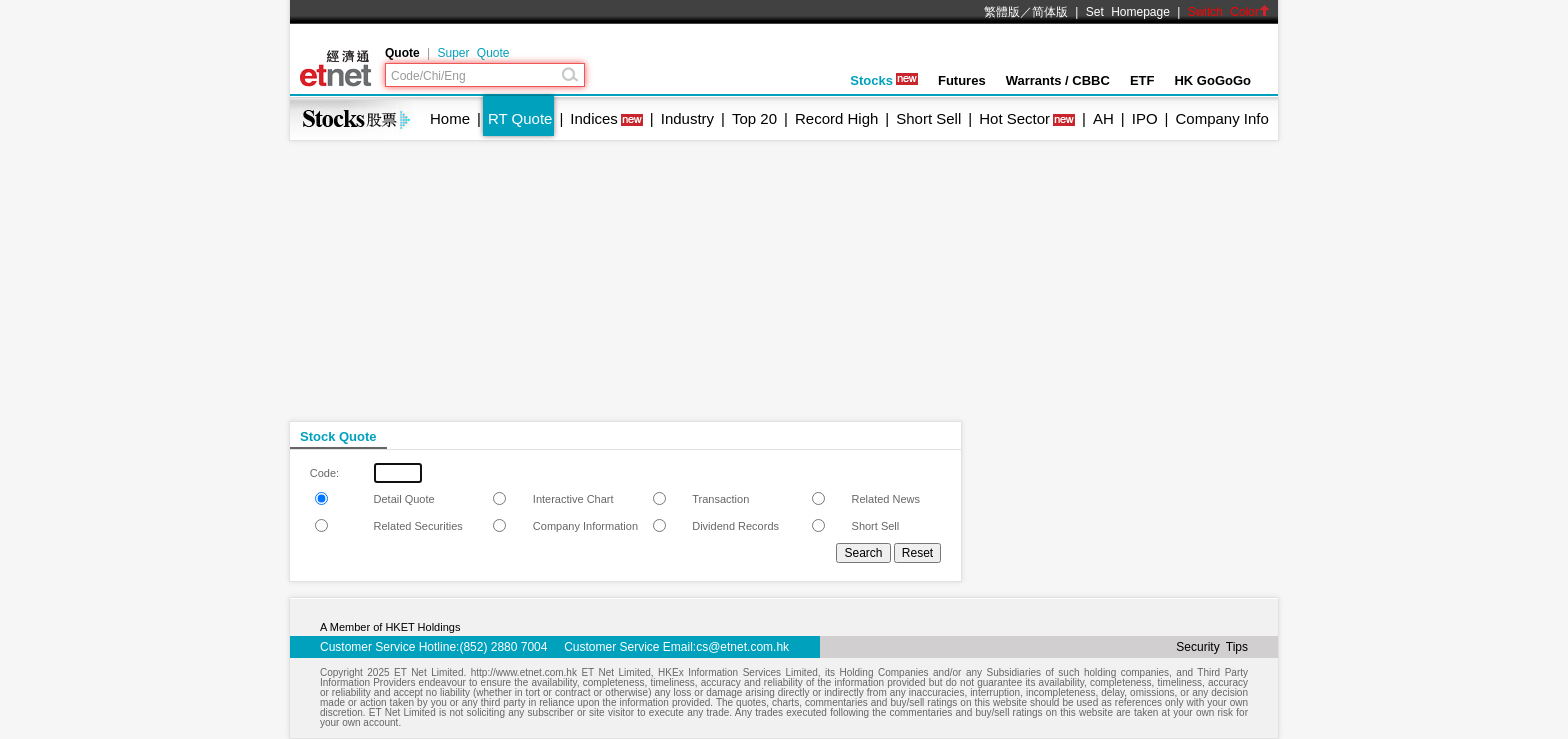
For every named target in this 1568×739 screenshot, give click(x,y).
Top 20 (754, 118)
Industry (687, 118)
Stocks (884, 80)
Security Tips (1212, 647)
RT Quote (520, 118)
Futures (962, 80)
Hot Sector (1014, 118)
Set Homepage (1128, 12)
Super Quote (473, 53)
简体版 (1050, 12)
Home (450, 118)
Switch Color (1229, 12)
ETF (1142, 80)
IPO (1145, 118)
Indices (594, 118)
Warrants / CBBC (1058, 80)
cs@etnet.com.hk (742, 647)
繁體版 (1002, 12)
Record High (836, 118)
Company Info (1221, 118)
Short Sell (928, 118)
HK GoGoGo (1212, 80)
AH (1103, 118)
